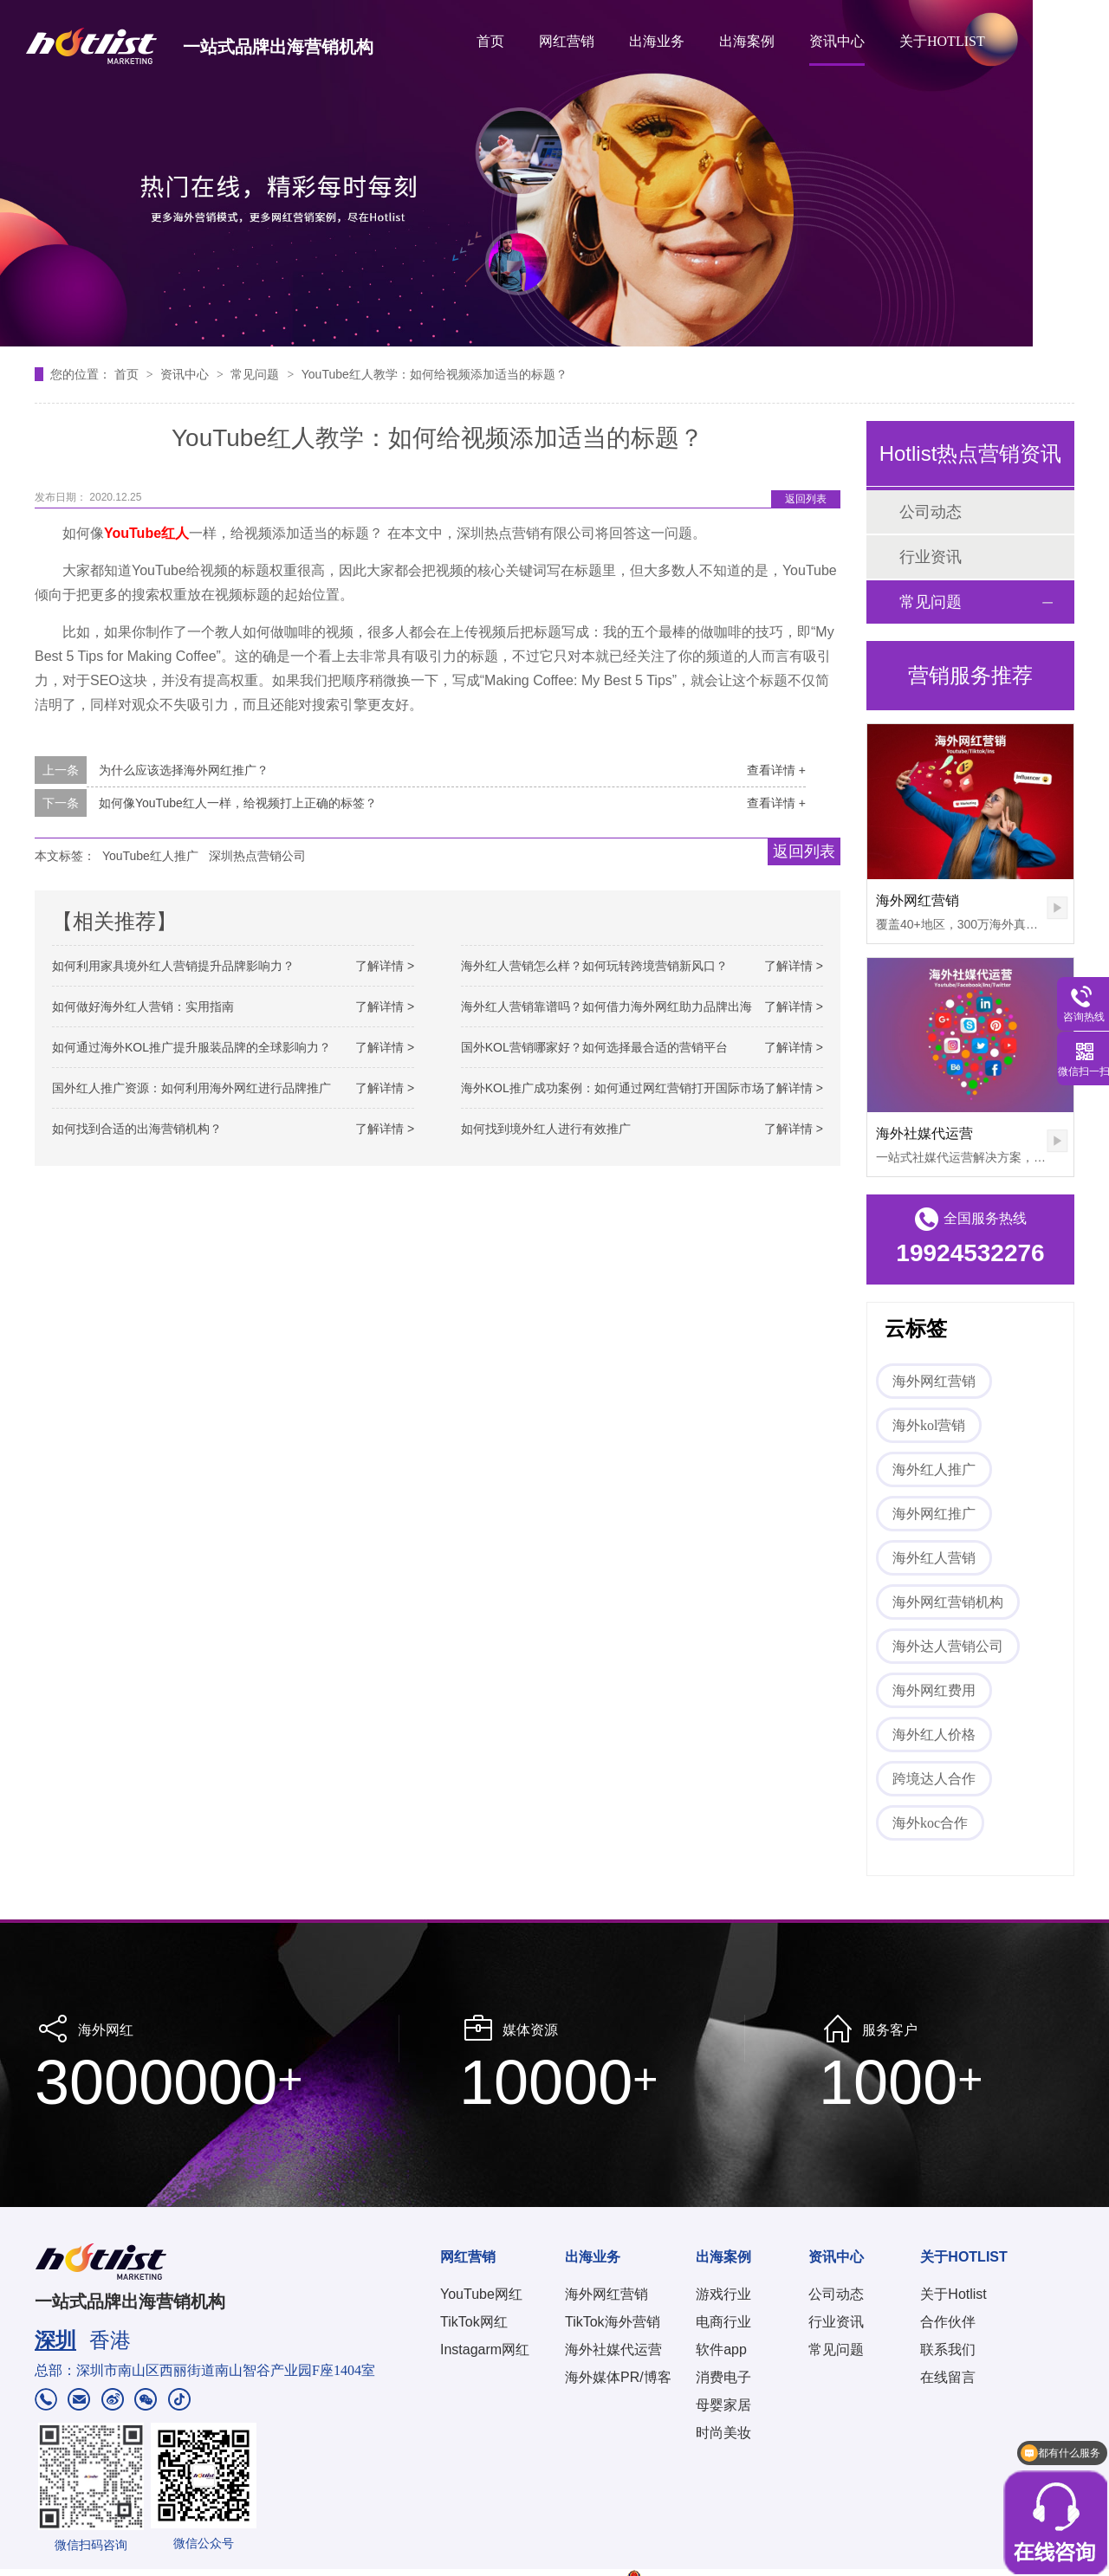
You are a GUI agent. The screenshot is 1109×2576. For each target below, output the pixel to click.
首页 (490, 41)
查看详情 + (776, 770)
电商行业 (723, 2321)
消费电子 (723, 2377)
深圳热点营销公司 (257, 856)
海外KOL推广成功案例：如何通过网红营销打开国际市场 (612, 1088)
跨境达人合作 (934, 1778)
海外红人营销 (934, 1557)
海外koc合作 (930, 1822)
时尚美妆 (723, 2432)
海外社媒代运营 (924, 1133)
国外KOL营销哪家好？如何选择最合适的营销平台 (594, 1047)
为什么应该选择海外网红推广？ (184, 770)
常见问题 (256, 374)
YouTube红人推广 (150, 856)
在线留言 (948, 2377)
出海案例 (747, 41)
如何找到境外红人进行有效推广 (546, 1129)
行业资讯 (930, 557)
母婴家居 (723, 2405)
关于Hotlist (953, 2294)
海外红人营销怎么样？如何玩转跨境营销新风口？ (594, 966)
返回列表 (806, 499)
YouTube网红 (481, 2294)
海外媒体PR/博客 (618, 2377)
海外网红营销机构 (947, 1602)
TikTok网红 (474, 2321)
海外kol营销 (928, 1425)
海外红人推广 (934, 1469)
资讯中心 (837, 41)
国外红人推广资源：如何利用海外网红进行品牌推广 (191, 1088)
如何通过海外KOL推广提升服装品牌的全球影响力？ (191, 1047)
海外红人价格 (934, 1734)
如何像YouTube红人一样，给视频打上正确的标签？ (238, 803)
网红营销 (566, 41)
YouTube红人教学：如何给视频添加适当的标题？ (434, 374)
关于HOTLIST (942, 41)
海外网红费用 (934, 1690)
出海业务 (656, 41)
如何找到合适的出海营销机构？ (137, 1129)
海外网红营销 (917, 900)
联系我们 (948, 2349)
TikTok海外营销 (612, 2321)
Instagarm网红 (484, 2349)
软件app (721, 2349)
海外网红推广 (934, 1513)
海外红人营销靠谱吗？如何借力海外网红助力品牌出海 (606, 1006)
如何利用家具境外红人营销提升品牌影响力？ (173, 966)
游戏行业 (723, 2294)
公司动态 (930, 512)
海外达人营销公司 (947, 1646)
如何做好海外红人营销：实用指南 (143, 1006)
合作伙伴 (948, 2321)
